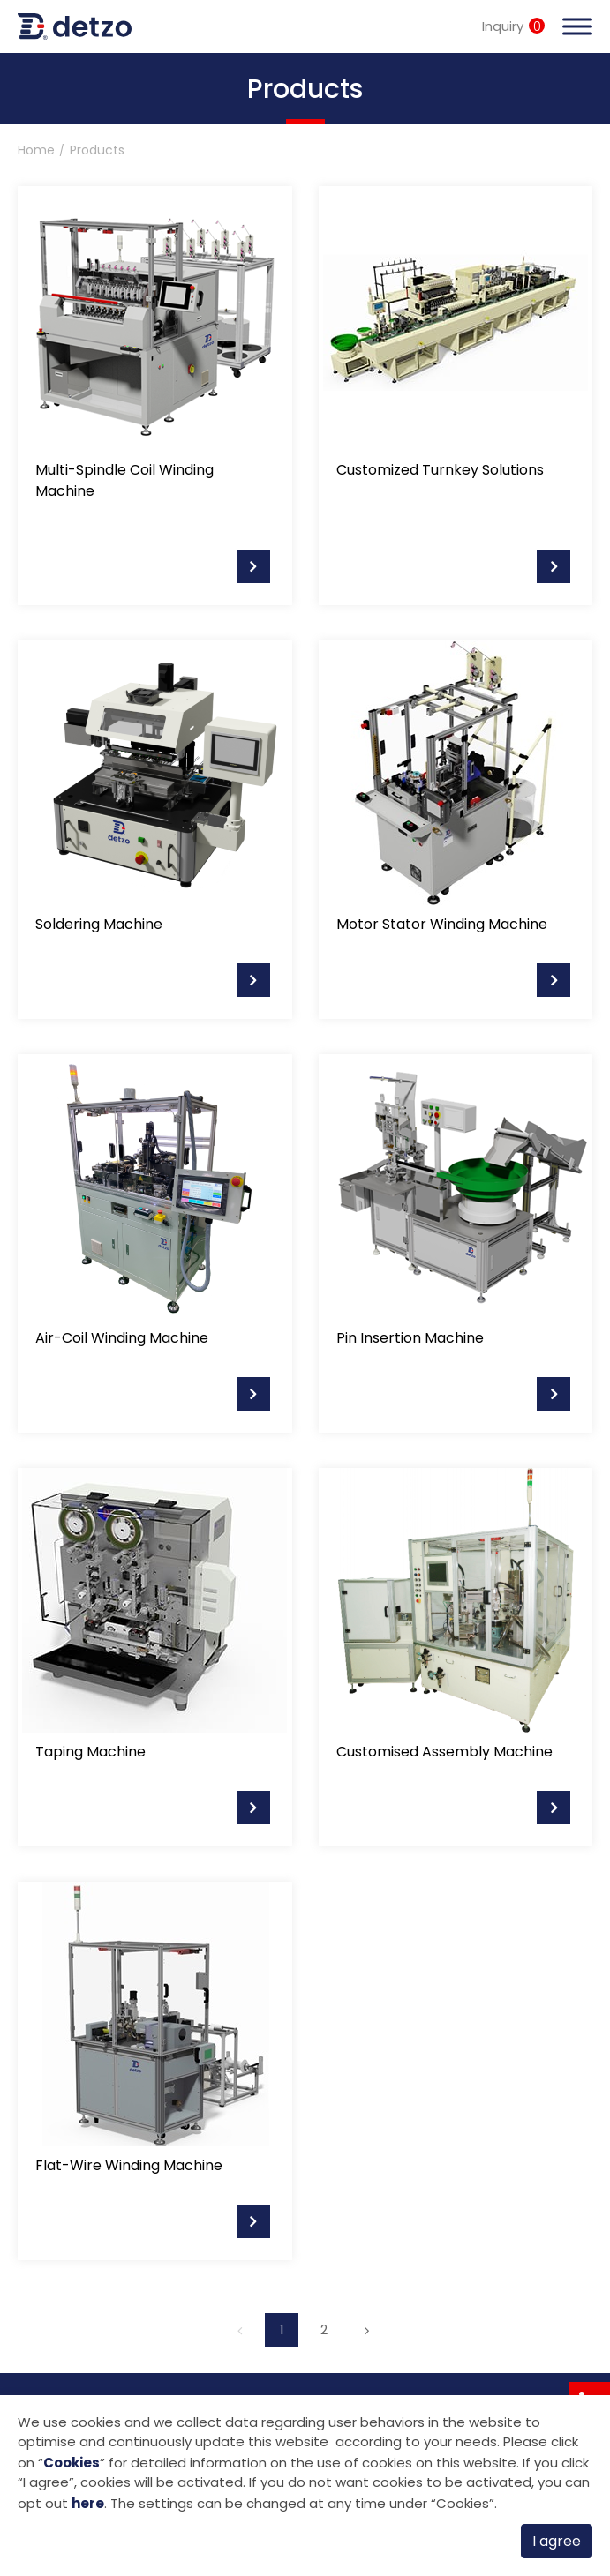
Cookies (71, 2462)
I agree (556, 2541)
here (88, 2503)
